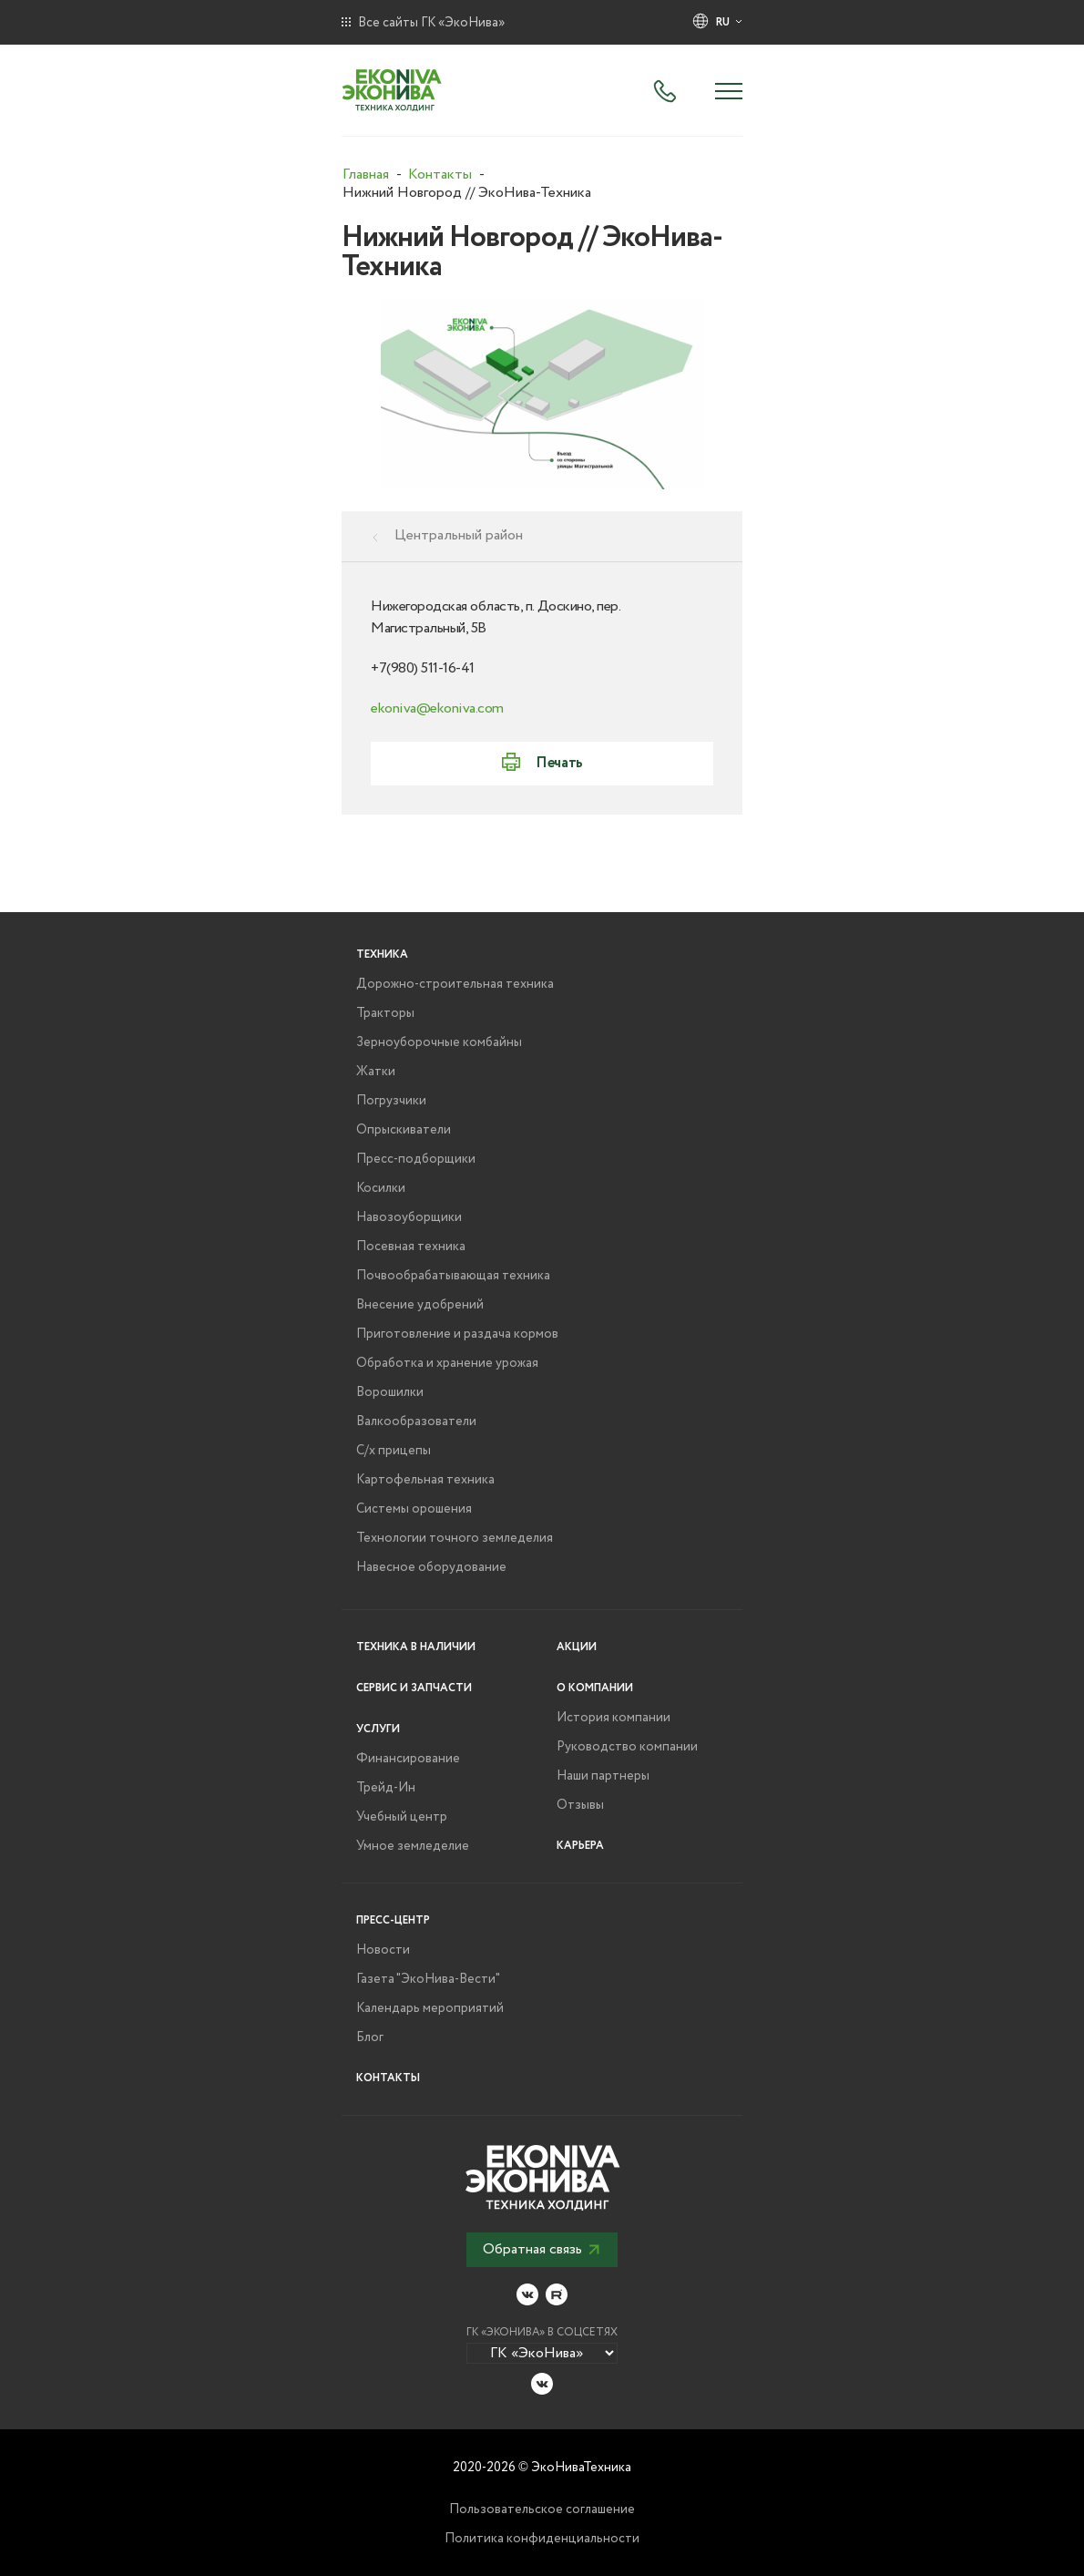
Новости (383, 1950)
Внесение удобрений (420, 1305)
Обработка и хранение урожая (447, 1363)
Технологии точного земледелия (454, 1538)
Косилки (380, 1188)
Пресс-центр (393, 1920)
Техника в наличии (416, 1647)
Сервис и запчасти (414, 1688)
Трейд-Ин (385, 1788)
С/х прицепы (393, 1451)
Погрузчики (391, 1101)
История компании (613, 1718)
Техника (382, 954)
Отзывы (580, 1805)
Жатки (375, 1071)
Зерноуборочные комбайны (439, 1042)
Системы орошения (414, 1509)
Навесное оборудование (431, 1567)
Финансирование (408, 1759)
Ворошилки (390, 1392)
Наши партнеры (603, 1776)
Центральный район (458, 536)
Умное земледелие (412, 1846)
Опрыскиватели (403, 1130)
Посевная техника (410, 1246)
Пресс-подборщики (416, 1159)
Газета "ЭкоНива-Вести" (428, 1979)
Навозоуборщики (409, 1217)
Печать (559, 763)
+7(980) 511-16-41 (423, 668)
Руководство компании (627, 1747)
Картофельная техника (425, 1480)
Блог (369, 2037)
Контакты (388, 2078)
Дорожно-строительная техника (455, 984)
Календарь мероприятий (430, 2008)
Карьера (580, 1845)
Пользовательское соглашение (542, 2509)
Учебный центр (401, 1817)
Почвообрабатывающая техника (453, 1276)
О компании (595, 1688)
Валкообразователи (416, 1421)
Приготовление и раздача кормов (457, 1334)
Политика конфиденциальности (542, 2538)
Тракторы (385, 1013)
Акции (577, 1647)
